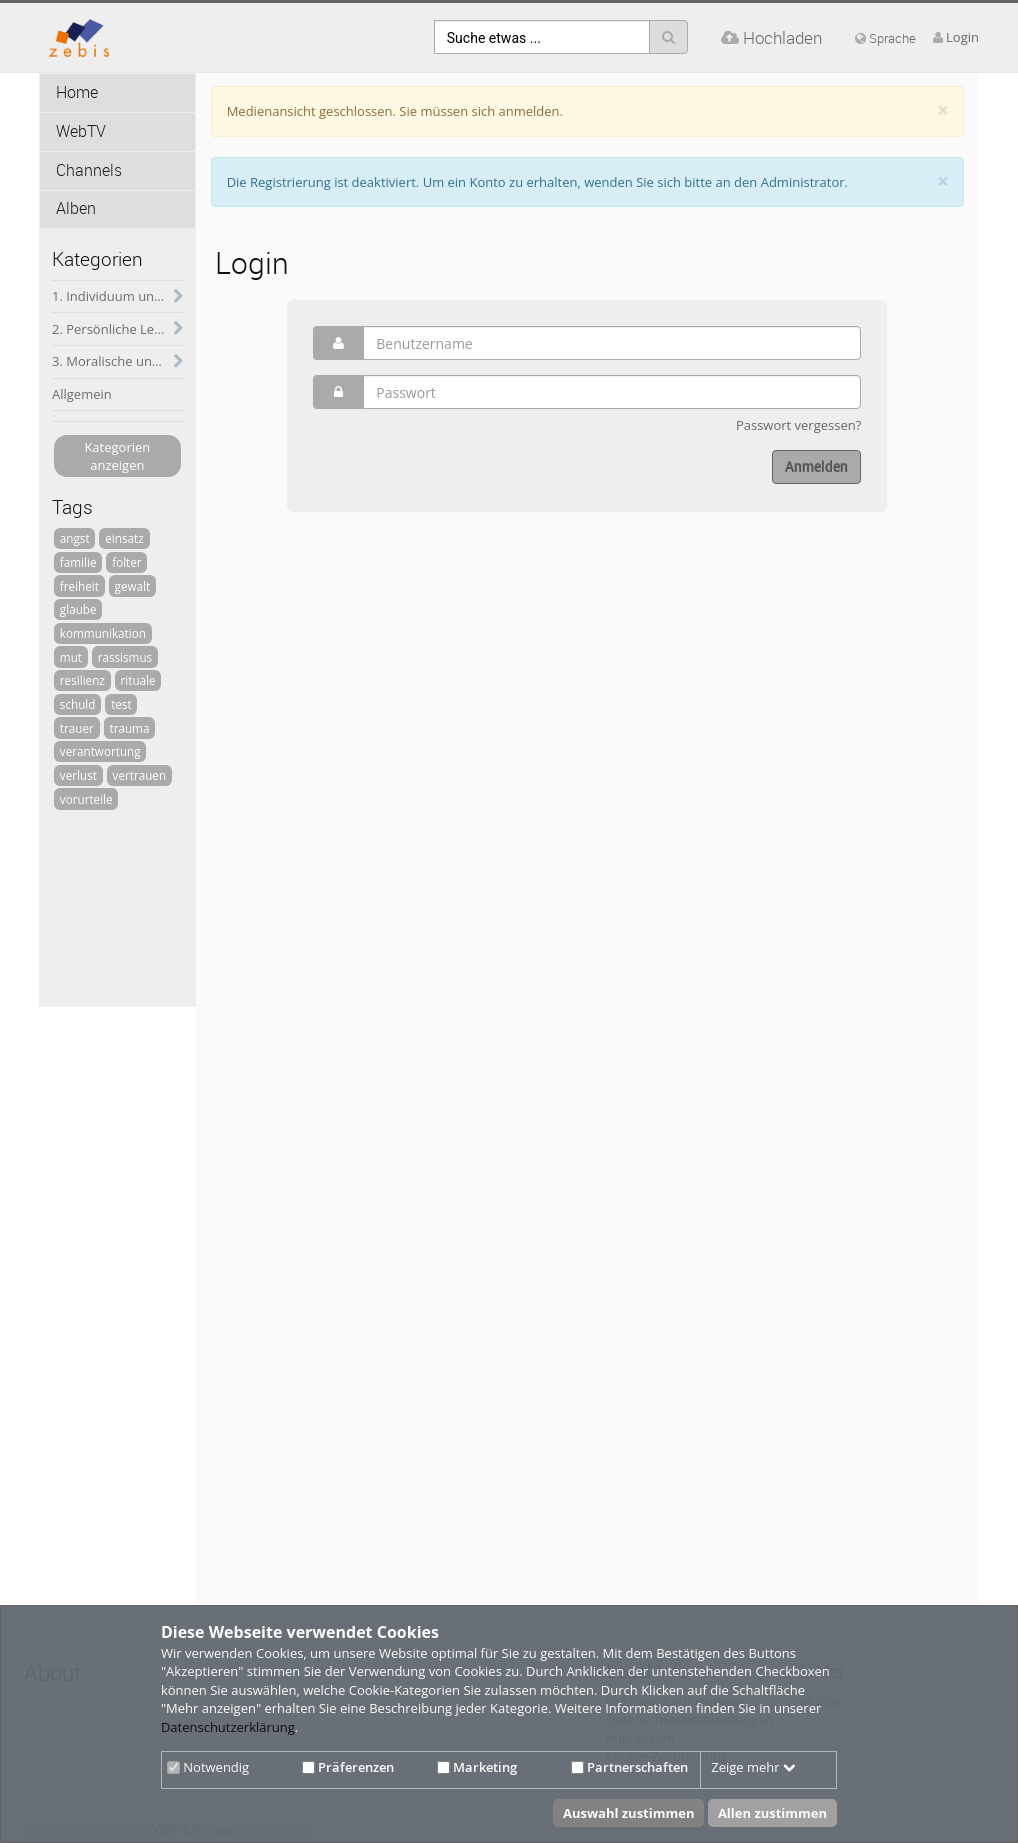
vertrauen (140, 775)
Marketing (477, 1767)
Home (77, 92)
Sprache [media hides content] (885, 38)
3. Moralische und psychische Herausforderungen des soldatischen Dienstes (117, 361)
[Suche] (668, 37)
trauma (129, 728)
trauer (77, 728)
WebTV (81, 131)
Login (962, 37)
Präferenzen (348, 1767)
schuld (78, 704)
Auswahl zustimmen (629, 1813)
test (121, 704)
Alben (76, 208)
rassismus (125, 657)
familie (78, 562)
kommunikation (103, 633)
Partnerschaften (629, 1767)
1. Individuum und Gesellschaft (117, 296)
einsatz (124, 538)
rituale (138, 680)
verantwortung (100, 751)
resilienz (82, 680)
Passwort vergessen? (798, 425)
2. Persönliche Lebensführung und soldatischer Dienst (117, 329)
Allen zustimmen (772, 1813)
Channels (89, 170)
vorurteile (86, 799)
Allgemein (82, 394)
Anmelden (816, 466)
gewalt (133, 586)
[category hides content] (173, 297)
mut (71, 657)
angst (75, 538)
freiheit (79, 586)
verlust (78, 775)
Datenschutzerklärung (228, 1727)
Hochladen (771, 37)
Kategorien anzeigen (117, 456)
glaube (78, 609)
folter (126, 562)
